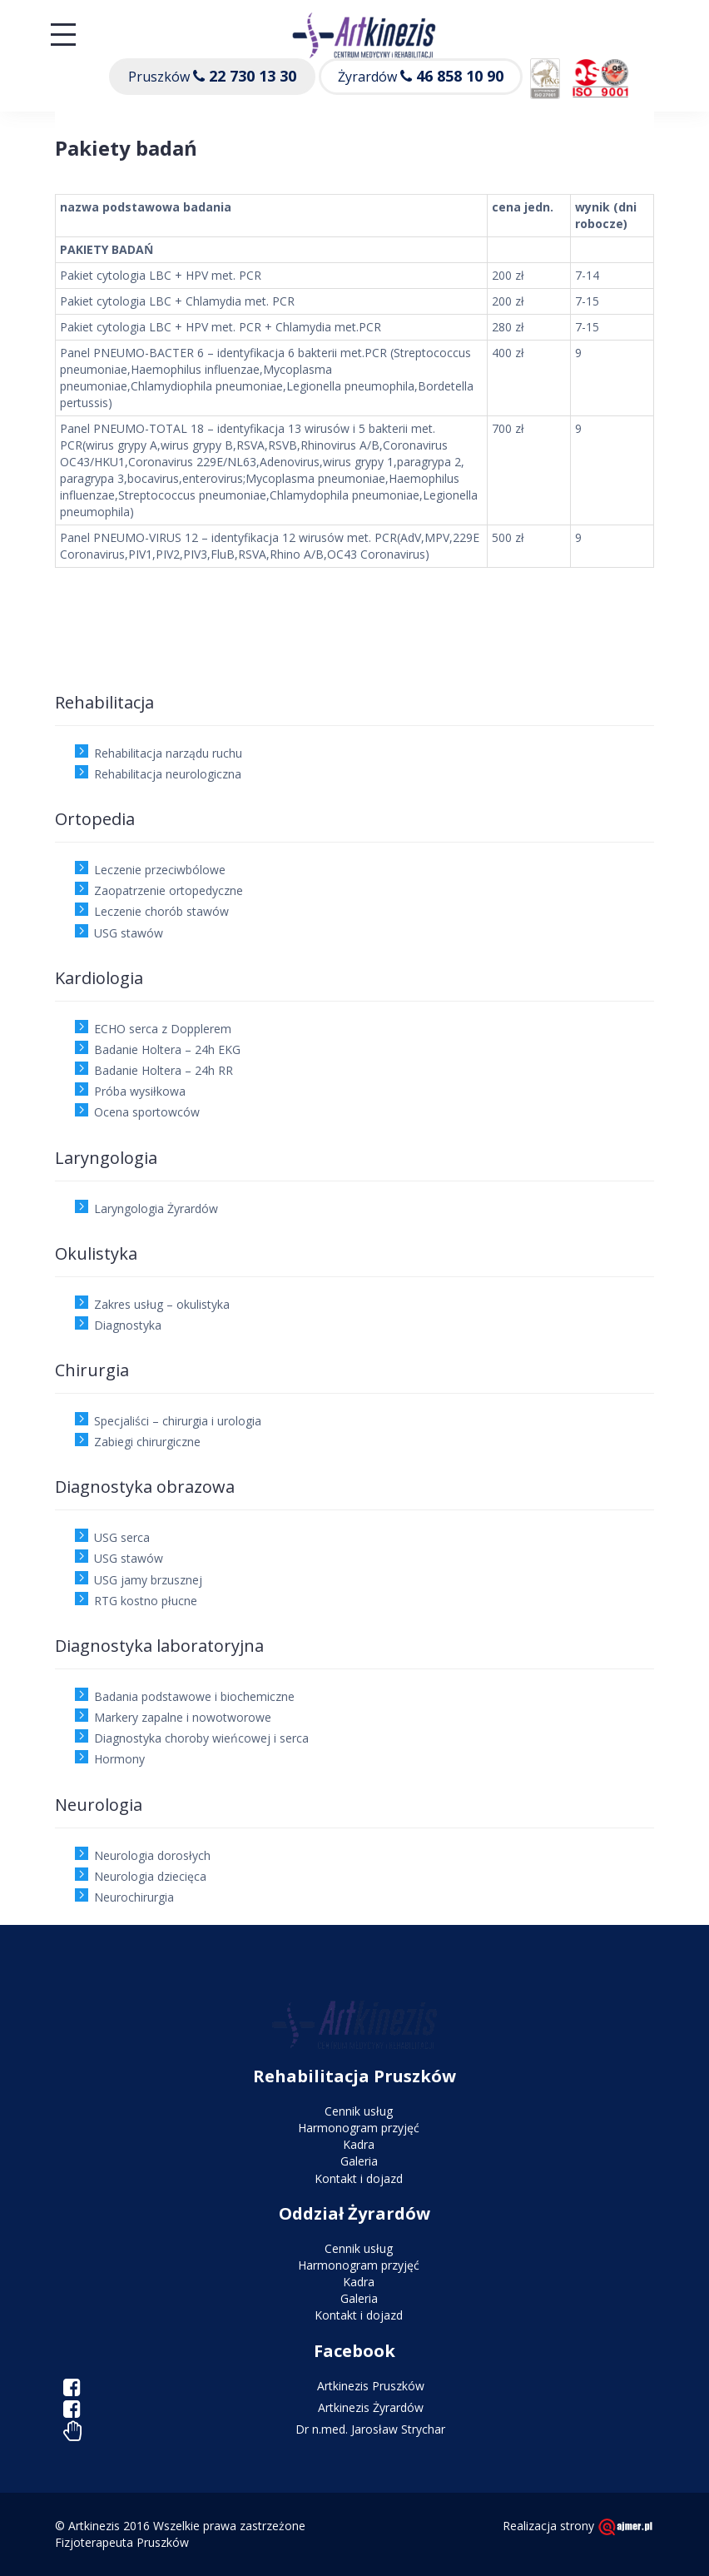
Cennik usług (359, 2111)
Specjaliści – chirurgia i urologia (177, 1421)
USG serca (122, 1537)
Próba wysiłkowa (140, 1091)
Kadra (358, 2144)
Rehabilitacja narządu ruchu (168, 753)
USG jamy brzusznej (148, 1580)
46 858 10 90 (459, 76)
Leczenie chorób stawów (161, 911)
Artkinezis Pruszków (370, 2386)
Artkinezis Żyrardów (371, 2407)
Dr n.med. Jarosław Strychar (370, 2429)
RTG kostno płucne (145, 1601)
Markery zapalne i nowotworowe (182, 1717)
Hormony (119, 1759)
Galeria (359, 2161)
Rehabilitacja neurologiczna (167, 774)
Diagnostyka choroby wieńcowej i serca (201, 1738)
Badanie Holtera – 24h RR (163, 1070)
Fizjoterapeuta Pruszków (122, 2542)
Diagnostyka (127, 1325)
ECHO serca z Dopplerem (162, 1029)
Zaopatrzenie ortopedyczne (168, 890)
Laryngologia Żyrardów (156, 1208)
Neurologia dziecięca (150, 1876)
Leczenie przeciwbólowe (160, 870)
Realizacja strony (578, 2526)
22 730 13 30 (252, 76)
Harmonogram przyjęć (358, 2128)
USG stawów (128, 933)
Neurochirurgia (134, 1897)
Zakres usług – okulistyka (162, 1304)
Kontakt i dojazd (359, 2178)
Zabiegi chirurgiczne (147, 1442)
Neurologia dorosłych (152, 1855)
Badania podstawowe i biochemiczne (194, 1696)
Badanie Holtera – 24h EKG (167, 1049)
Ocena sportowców (147, 1112)
